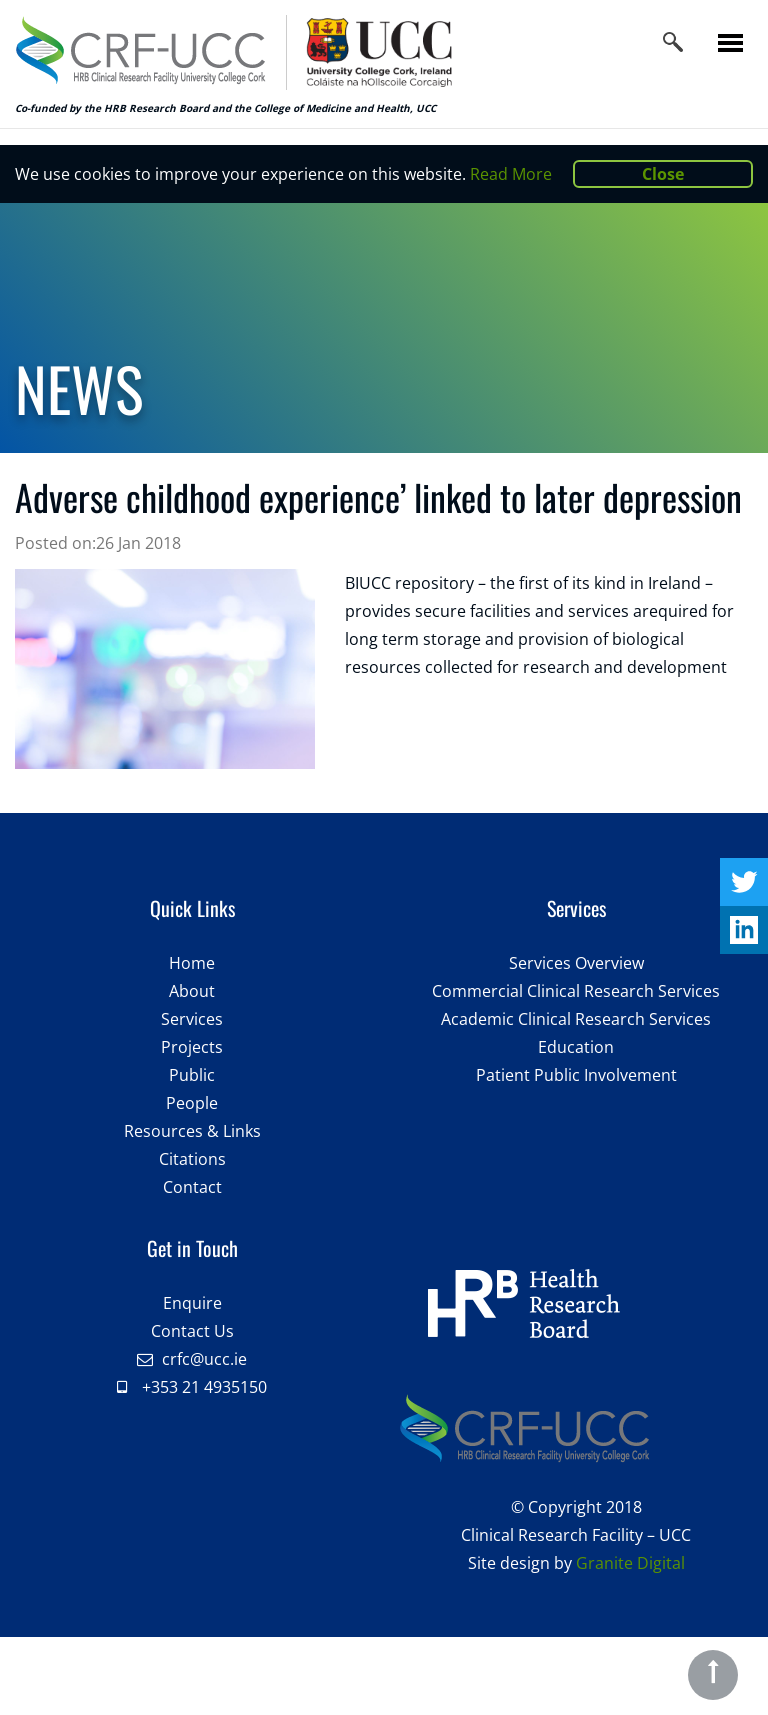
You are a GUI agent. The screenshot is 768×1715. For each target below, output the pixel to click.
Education (576, 1047)
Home (192, 963)
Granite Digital (630, 1563)
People (192, 1103)
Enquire (192, 1303)
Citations (192, 1159)
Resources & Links (192, 1131)
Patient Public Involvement (576, 1075)
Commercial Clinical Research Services (576, 991)
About (192, 991)
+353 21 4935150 (204, 1387)
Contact (192, 1187)
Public (192, 1075)
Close (663, 174)
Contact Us (192, 1331)
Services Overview (576, 963)
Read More (511, 174)
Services (192, 1019)
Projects (192, 1047)
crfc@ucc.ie (204, 1359)
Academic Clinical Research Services (576, 1019)
